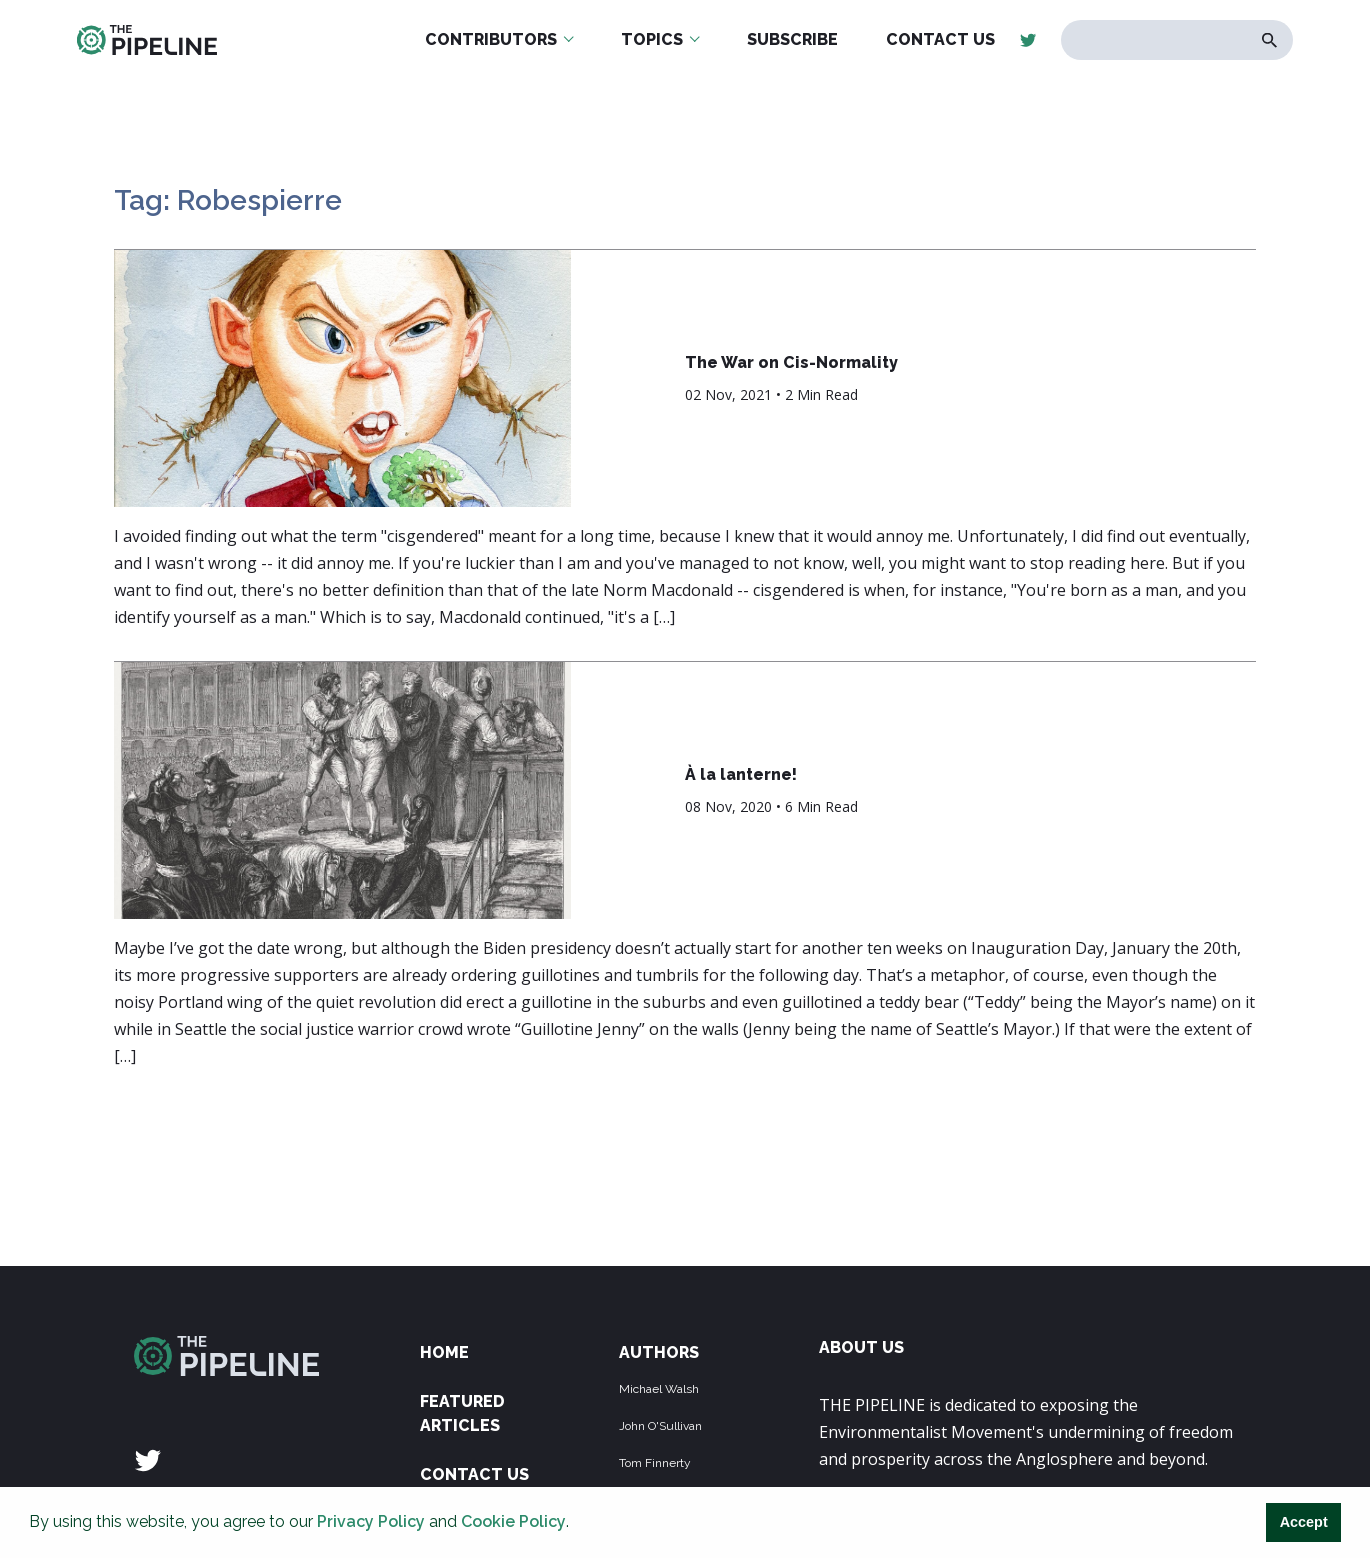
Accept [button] (1304, 1522)
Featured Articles (462, 1413)
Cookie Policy (513, 1521)
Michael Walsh (659, 1389)
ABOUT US (861, 1347)
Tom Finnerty (655, 1463)
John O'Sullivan (660, 1426)
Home (444, 1352)
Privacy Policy (371, 1521)
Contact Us (474, 1474)
